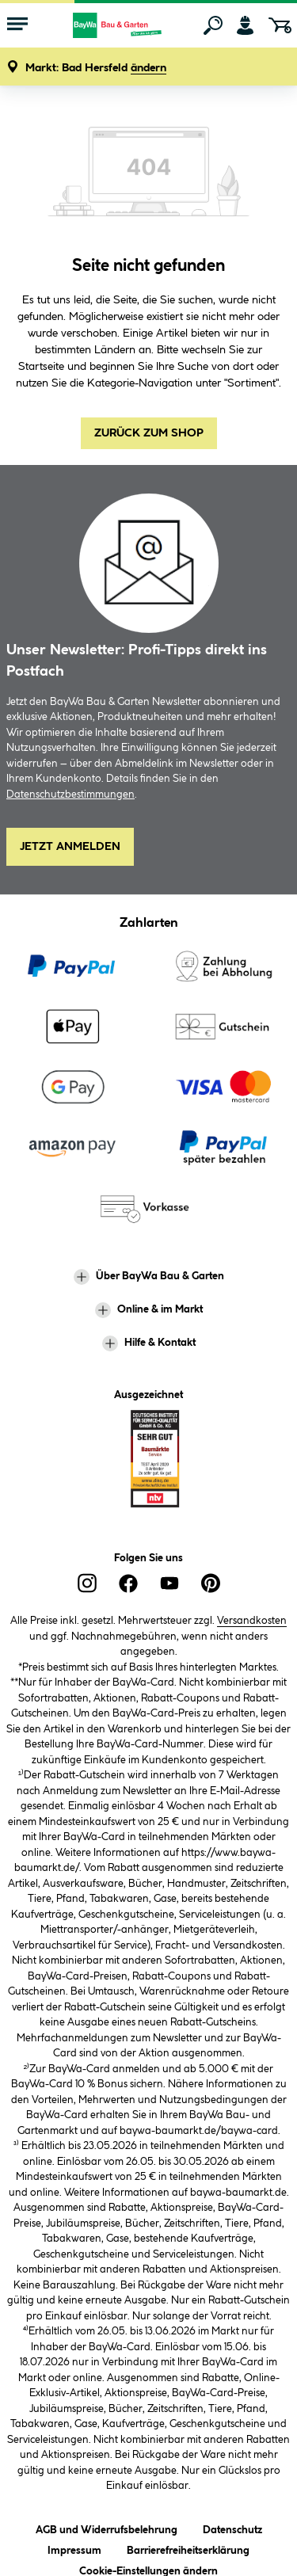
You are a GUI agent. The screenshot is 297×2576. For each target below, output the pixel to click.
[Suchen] (213, 25)
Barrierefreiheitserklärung (188, 2547)
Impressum (74, 2547)
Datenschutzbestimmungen (70, 794)
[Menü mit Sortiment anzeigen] (17, 25)
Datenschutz (232, 2527)
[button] (95, 68)
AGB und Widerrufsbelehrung (106, 2527)
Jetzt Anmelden (70, 846)
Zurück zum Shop (149, 433)
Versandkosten (252, 1620)
